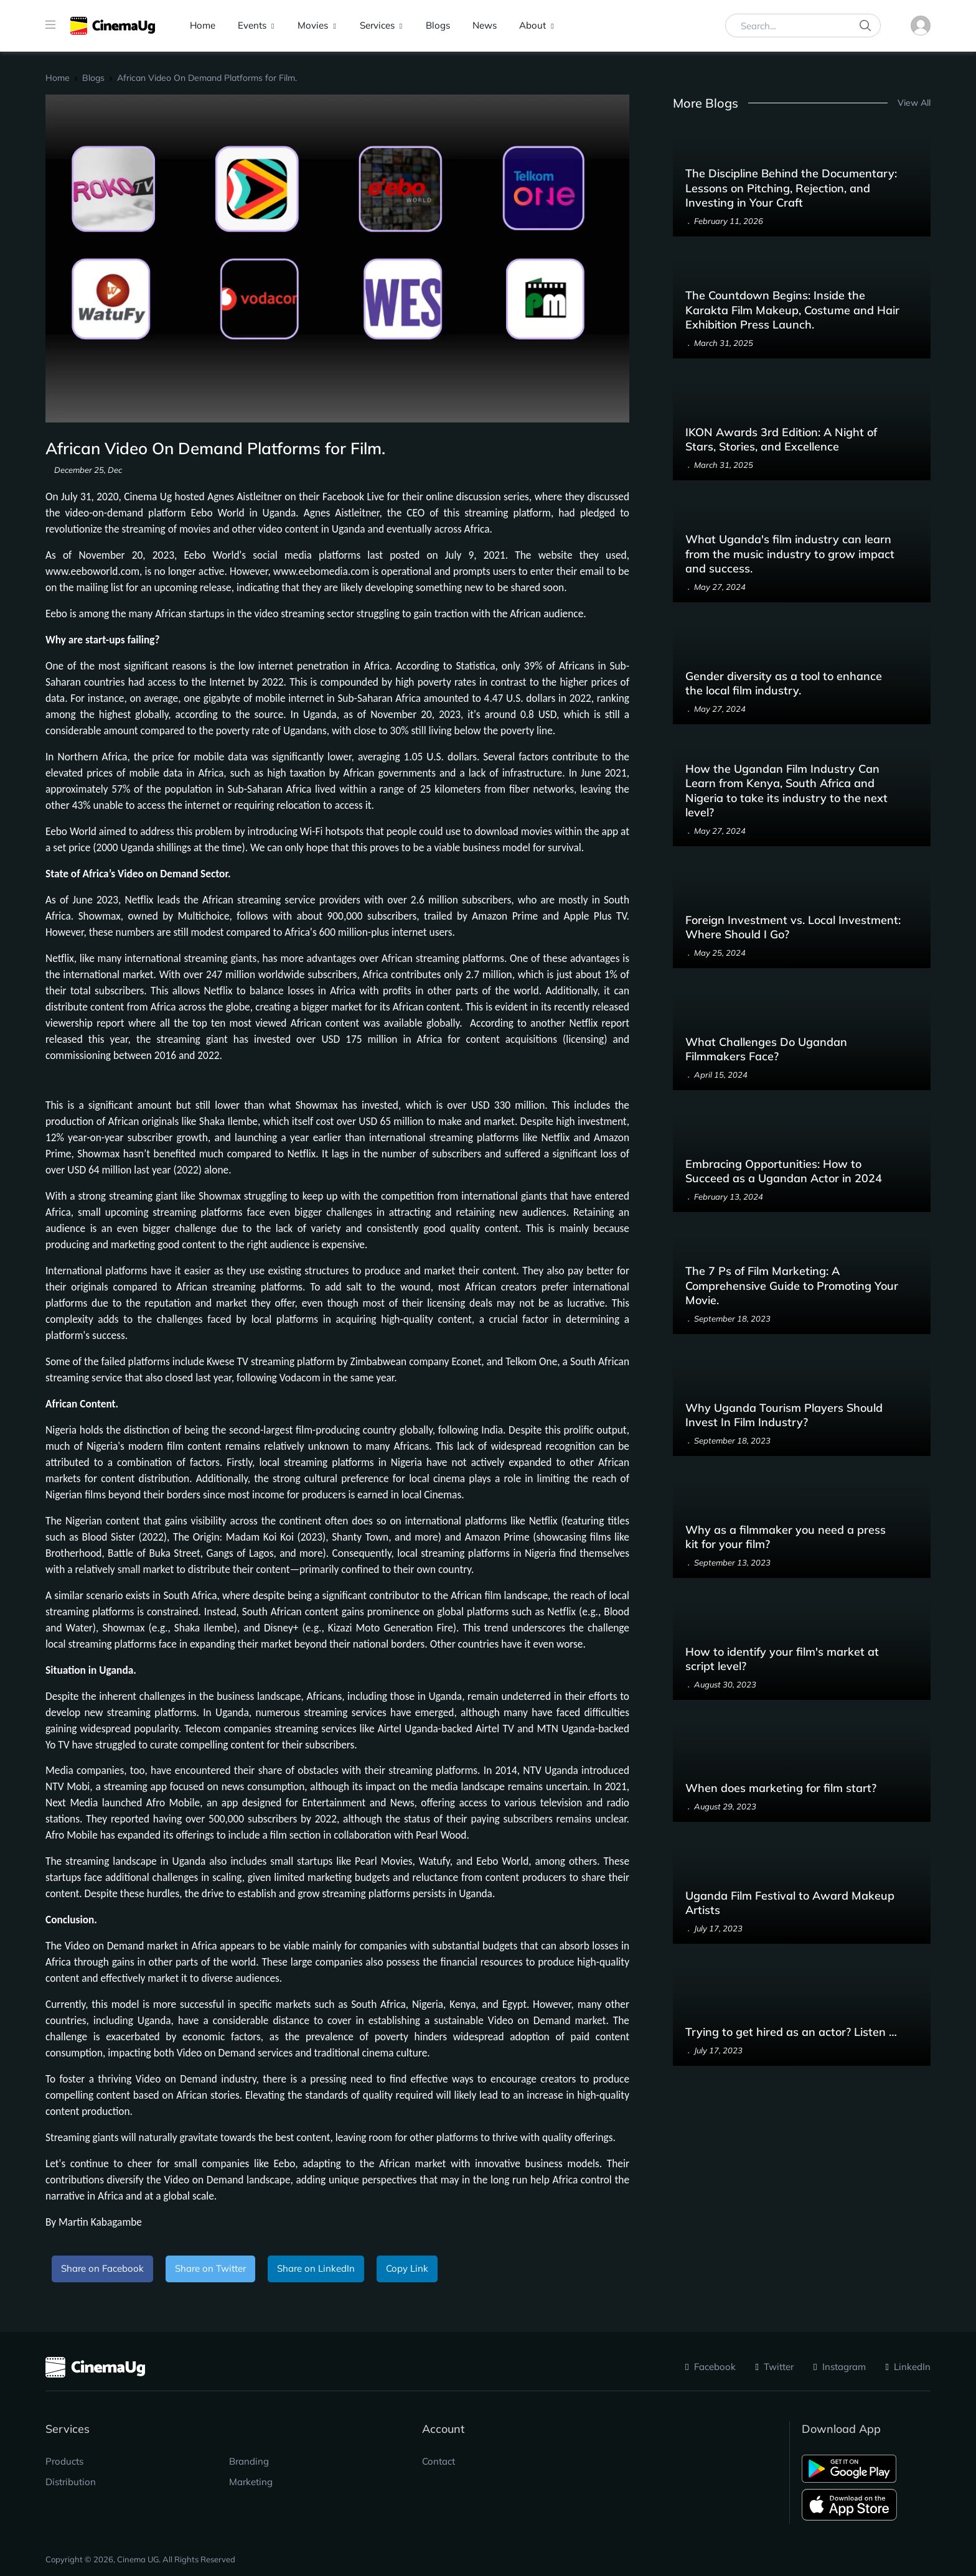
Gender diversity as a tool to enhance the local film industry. (783, 683)
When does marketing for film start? (780, 1788)
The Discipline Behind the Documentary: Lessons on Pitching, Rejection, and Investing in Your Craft (791, 188)
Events (252, 25)
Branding (249, 2461)
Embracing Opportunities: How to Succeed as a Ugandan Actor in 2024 (783, 1171)
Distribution (70, 2482)
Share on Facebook (102, 2268)
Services (377, 25)
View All (914, 102)
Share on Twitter (210, 2268)
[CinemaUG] (112, 26)
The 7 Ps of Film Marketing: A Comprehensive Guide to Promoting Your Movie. (791, 1285)
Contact (438, 2461)
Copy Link (407, 2268)
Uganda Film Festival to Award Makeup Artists (789, 1902)
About (532, 25)
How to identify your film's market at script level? (782, 1659)
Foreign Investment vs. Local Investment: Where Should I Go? (793, 927)
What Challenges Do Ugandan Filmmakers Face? (766, 1049)
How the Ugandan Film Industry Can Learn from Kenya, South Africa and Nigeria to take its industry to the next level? (786, 790)
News (484, 25)
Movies (313, 25)
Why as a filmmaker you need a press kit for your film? (785, 1537)
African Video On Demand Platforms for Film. (207, 77)
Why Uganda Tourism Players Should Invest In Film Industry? (784, 1415)
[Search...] (803, 25)
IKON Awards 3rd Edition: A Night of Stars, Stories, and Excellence (781, 439)
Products (64, 2461)
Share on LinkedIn (316, 2268)
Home (202, 25)
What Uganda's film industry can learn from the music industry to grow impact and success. (789, 554)
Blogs (438, 25)
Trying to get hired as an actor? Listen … (791, 2032)
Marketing (251, 2482)
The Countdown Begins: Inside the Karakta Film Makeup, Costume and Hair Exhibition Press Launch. (792, 310)
